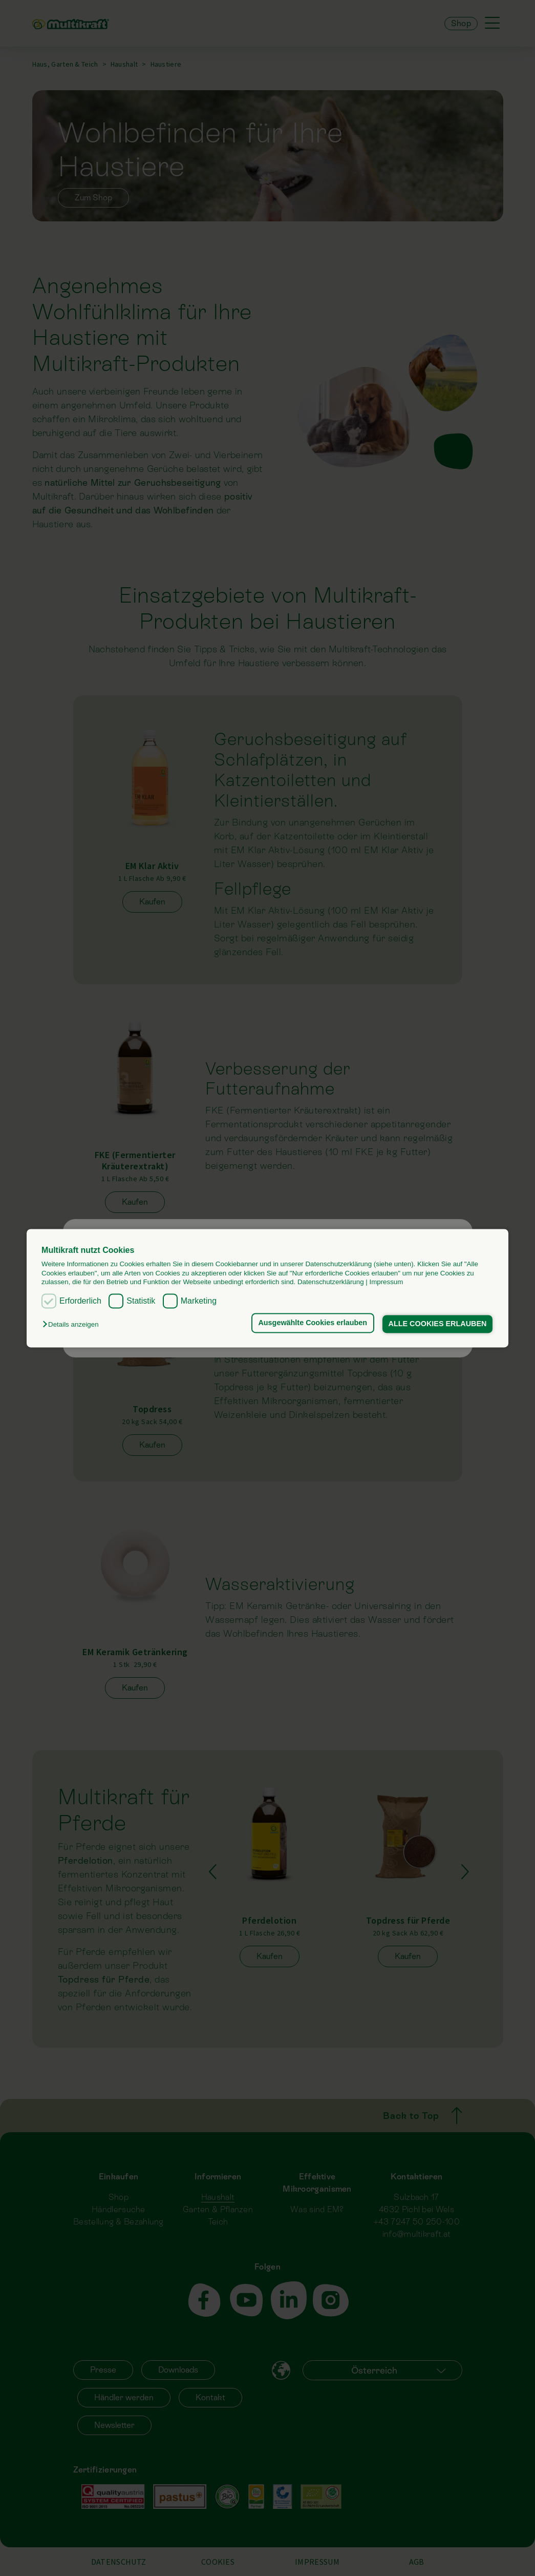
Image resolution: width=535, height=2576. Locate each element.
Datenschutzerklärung (330, 1282)
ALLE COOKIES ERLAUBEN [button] (438, 1324)
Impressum (386, 1282)
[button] (72, 1324)
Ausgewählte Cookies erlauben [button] (312, 1323)
